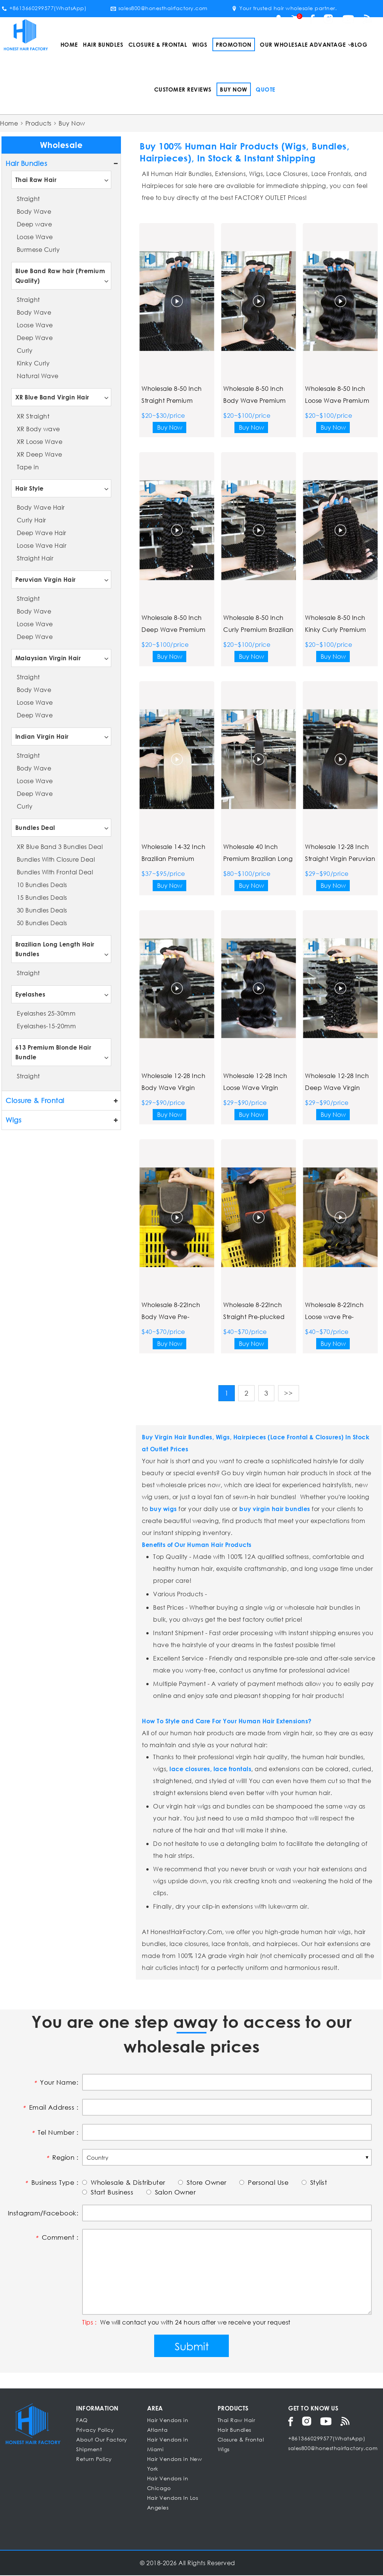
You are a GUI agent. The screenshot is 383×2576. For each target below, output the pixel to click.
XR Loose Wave (40, 441)
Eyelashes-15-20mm (46, 1026)
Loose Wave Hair (42, 545)
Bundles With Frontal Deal (55, 872)
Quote (265, 89)
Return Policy (94, 2459)
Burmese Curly (38, 249)
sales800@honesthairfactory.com (159, 8)
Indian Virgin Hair (42, 736)
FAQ (82, 2420)
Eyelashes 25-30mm (46, 1013)
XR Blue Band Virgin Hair (52, 397)
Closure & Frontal (157, 44)
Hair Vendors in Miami (168, 2445)
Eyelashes (30, 994)
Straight (28, 199)
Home (69, 44)
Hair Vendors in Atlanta (168, 2425)
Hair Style (29, 488)
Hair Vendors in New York (174, 2464)
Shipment (89, 2449)
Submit (192, 2346)
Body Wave (34, 211)
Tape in (28, 467)
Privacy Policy (95, 2430)
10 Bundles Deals (42, 885)
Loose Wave (35, 237)
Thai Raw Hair (36, 179)
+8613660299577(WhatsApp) (43, 8)
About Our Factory (101, 2440)
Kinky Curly (33, 363)
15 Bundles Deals (42, 897)
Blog (359, 44)
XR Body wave (38, 429)
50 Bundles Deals (42, 923)
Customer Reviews (183, 89)
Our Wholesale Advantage (303, 44)
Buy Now (233, 89)
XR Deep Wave (39, 454)
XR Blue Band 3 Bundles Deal (60, 846)
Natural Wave (38, 376)
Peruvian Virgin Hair (45, 579)
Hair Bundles (103, 44)
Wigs (200, 44)
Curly (25, 350)
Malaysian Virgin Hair (48, 657)
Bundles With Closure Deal (56, 859)
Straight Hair (35, 558)
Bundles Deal (35, 827)
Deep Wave (35, 338)
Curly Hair (31, 520)
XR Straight (33, 416)
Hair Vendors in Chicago (168, 2483)
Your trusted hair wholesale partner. (284, 8)
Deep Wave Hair (41, 533)
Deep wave (34, 224)
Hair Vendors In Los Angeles (172, 2503)
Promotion (234, 44)
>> (289, 1393)
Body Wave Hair (41, 507)
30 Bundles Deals (42, 910)
